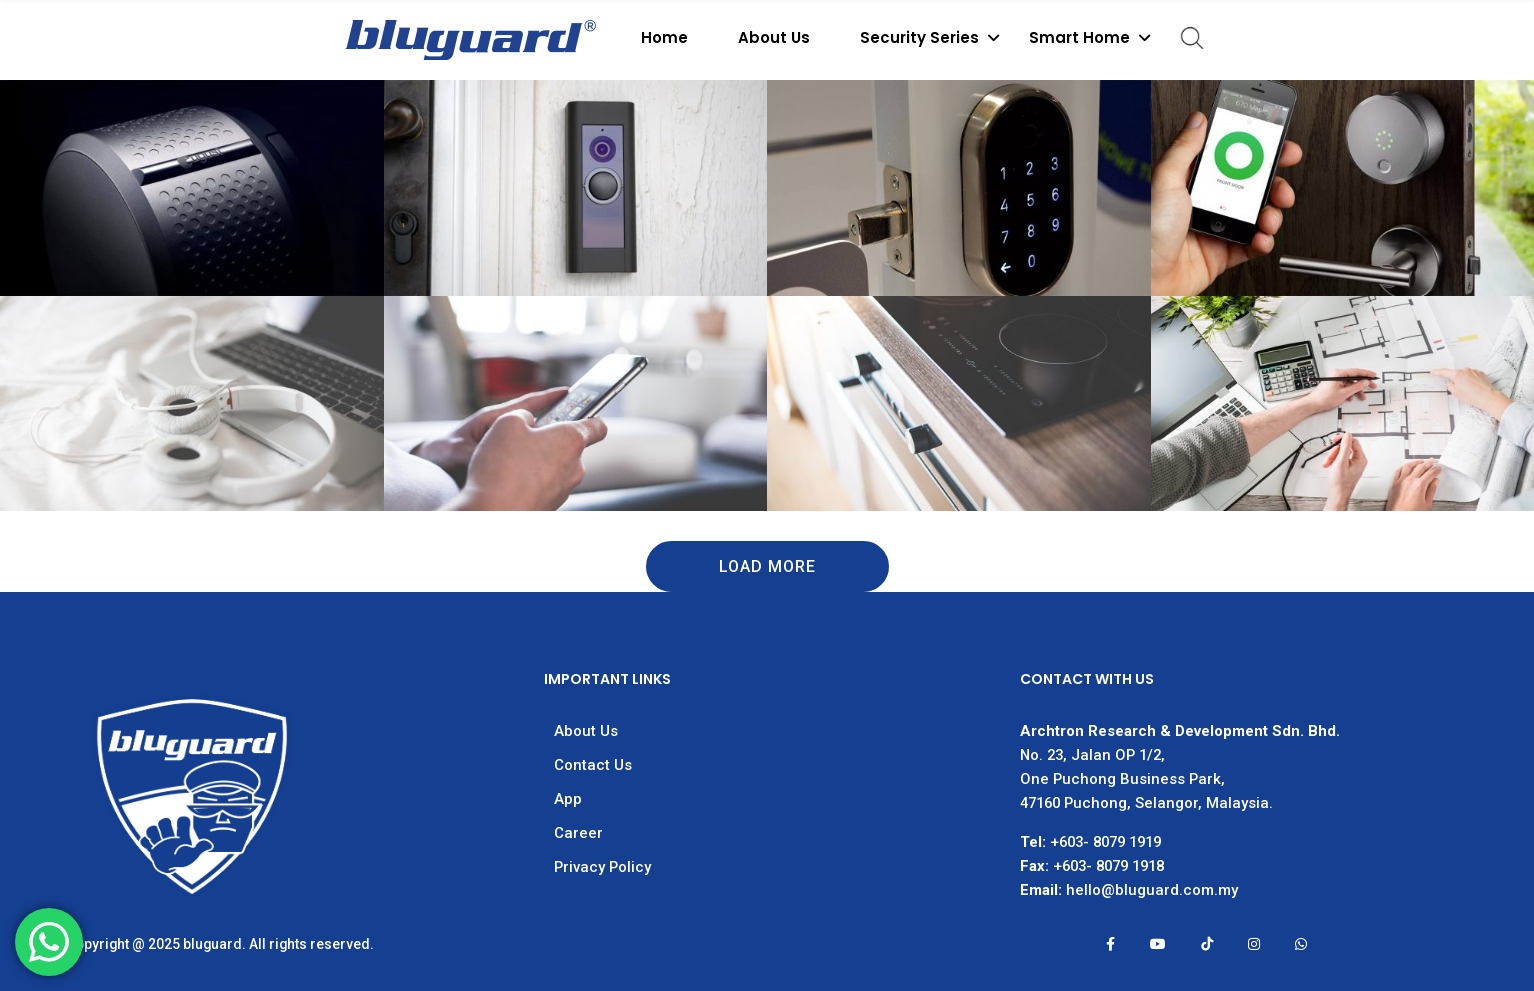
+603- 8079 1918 (1108, 866)
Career (578, 833)
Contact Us (593, 765)
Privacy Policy (602, 867)
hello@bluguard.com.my (1152, 890)
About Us (774, 37)
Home (664, 37)
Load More (767, 566)
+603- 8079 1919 (1105, 842)
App (568, 799)
